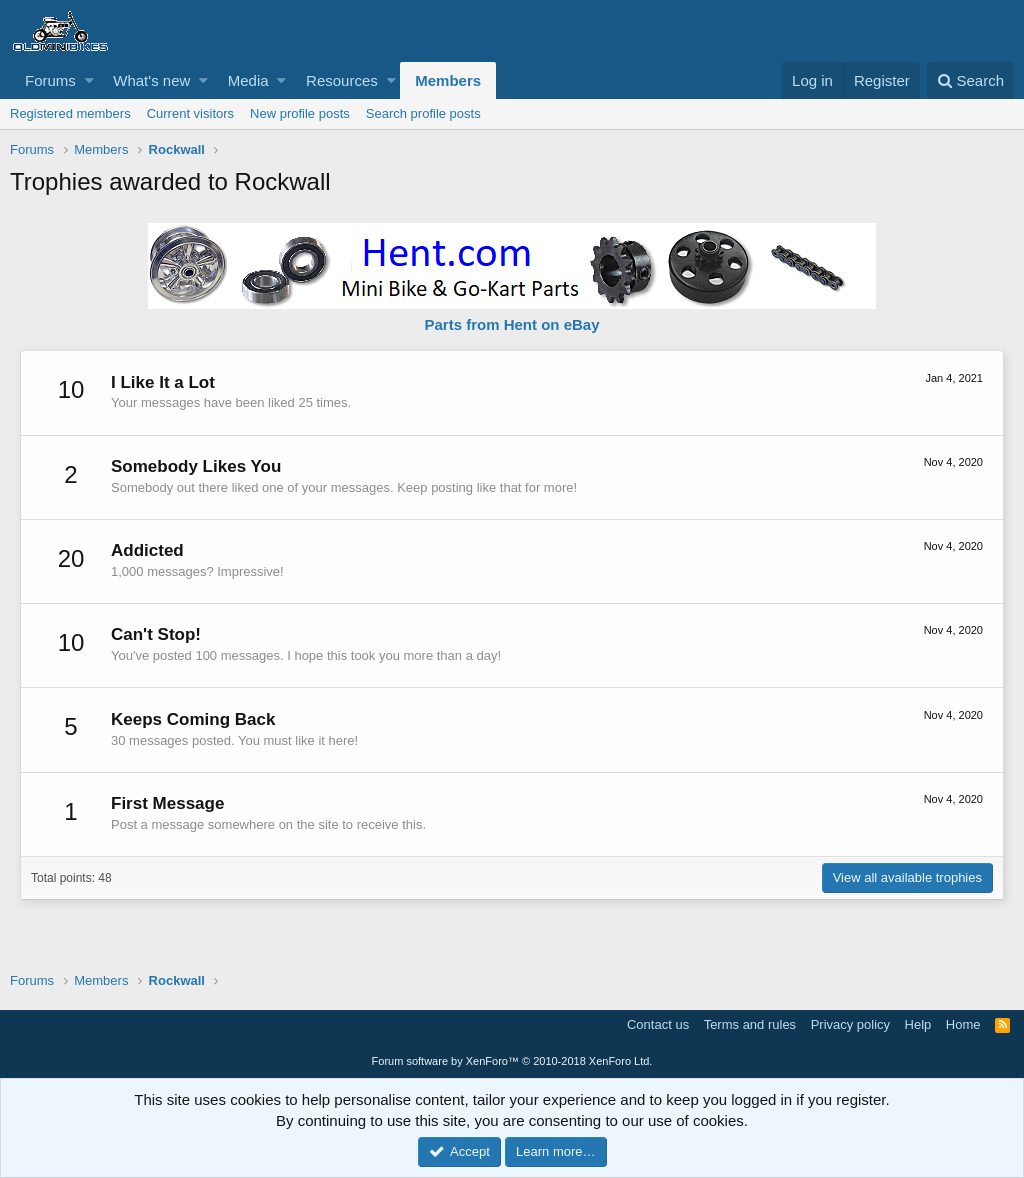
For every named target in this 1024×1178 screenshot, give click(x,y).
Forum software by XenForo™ (512, 1061)
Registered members (70, 113)
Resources (342, 80)
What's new (151, 80)
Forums (50, 80)
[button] (89, 80)
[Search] (970, 80)
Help (918, 1024)
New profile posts (300, 113)
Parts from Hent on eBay (511, 324)
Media (248, 80)
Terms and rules (750, 1024)
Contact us (658, 1024)
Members (448, 80)
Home (963, 1024)
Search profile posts (423, 113)
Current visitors (190, 113)
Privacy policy (850, 1024)
